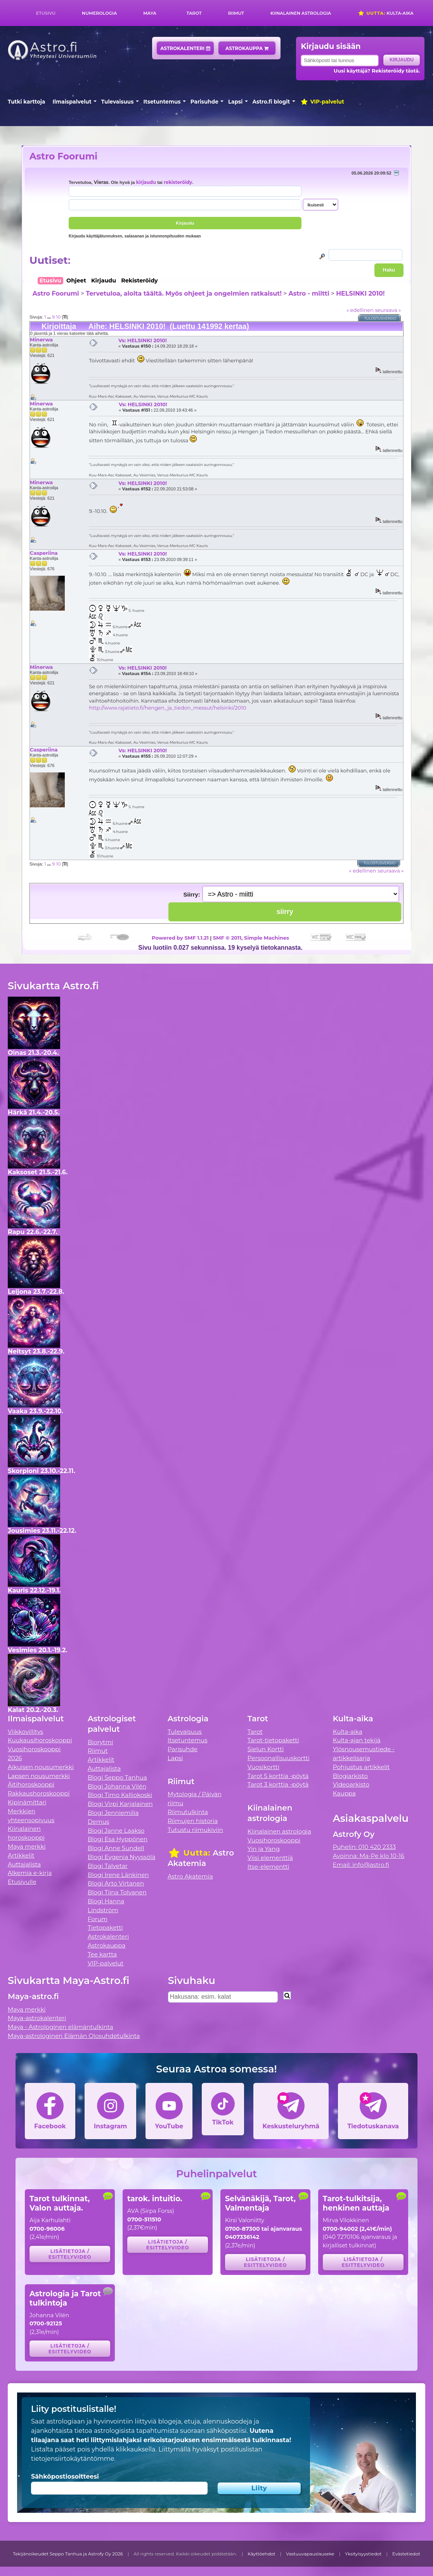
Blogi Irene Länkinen (118, 1874)
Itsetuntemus (162, 102)
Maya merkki (27, 1846)
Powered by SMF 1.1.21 (180, 938)
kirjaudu (146, 182)
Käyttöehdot (261, 2554)
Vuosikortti (263, 1767)
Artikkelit (21, 1855)
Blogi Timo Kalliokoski (120, 1795)
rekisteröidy (178, 182)
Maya (149, 13)
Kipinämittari (27, 1802)
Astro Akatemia (190, 1876)
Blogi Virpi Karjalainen (120, 1803)
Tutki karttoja (26, 102)
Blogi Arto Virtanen (116, 1883)
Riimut (236, 13)
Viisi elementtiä (270, 1857)
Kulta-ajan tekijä (357, 1740)
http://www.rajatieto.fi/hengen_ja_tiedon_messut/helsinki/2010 (167, 708)
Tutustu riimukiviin (195, 1829)
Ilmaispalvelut (72, 102)
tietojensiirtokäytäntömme (72, 2458)
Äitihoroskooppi (31, 1784)
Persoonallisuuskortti (279, 1758)
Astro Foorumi (63, 156)
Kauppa (344, 1793)
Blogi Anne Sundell (116, 1848)
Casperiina (44, 553)
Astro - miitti (308, 293)
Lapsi (235, 102)
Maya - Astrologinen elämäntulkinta (60, 2027)
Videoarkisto (351, 1784)
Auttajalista (24, 1864)
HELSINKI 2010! (360, 293)
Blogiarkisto (350, 1776)
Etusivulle (22, 1881)
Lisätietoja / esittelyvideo (70, 2254)
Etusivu (45, 13)
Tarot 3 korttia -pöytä (278, 1784)
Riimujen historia (193, 1821)
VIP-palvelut (322, 102)
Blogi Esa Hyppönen (117, 1839)
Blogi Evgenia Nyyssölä (121, 1857)
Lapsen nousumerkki (39, 1776)
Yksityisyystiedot (363, 2554)
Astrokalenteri (185, 48)
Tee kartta (102, 1954)
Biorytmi (100, 1742)
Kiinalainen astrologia (300, 13)
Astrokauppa (246, 48)
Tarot (194, 13)
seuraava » (388, 310)
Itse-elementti (268, 1866)
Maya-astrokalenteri (37, 2018)
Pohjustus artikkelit (361, 1767)
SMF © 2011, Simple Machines (251, 938)
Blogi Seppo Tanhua (117, 1777)
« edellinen (360, 310)
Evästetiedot (406, 2554)
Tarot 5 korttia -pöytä (278, 1776)
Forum (97, 1919)
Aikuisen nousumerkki (41, 1767)
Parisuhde (204, 102)
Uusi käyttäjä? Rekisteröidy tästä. (377, 71)
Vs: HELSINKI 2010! (142, 340)
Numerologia (99, 13)
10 (58, 317)
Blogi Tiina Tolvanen (117, 1892)
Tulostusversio (380, 318)
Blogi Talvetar (108, 1866)
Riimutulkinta (188, 1812)
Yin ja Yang (264, 1848)
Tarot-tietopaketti (273, 1740)
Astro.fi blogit (271, 102)
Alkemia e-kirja (30, 1873)
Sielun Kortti (266, 1749)
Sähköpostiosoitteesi (65, 2476)
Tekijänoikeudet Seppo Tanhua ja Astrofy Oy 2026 (68, 2554)
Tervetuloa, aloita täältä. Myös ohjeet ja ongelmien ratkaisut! (184, 293)
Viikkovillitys (25, 1731)
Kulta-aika (385, 13)
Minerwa (41, 339)
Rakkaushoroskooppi (39, 1793)
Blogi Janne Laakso (116, 1830)
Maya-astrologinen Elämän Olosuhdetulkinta (74, 2035)
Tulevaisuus (117, 102)
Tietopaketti (105, 1927)
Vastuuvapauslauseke (310, 2554)
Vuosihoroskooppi (274, 1840)
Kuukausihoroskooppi (40, 1740)
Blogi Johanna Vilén (117, 1786)
